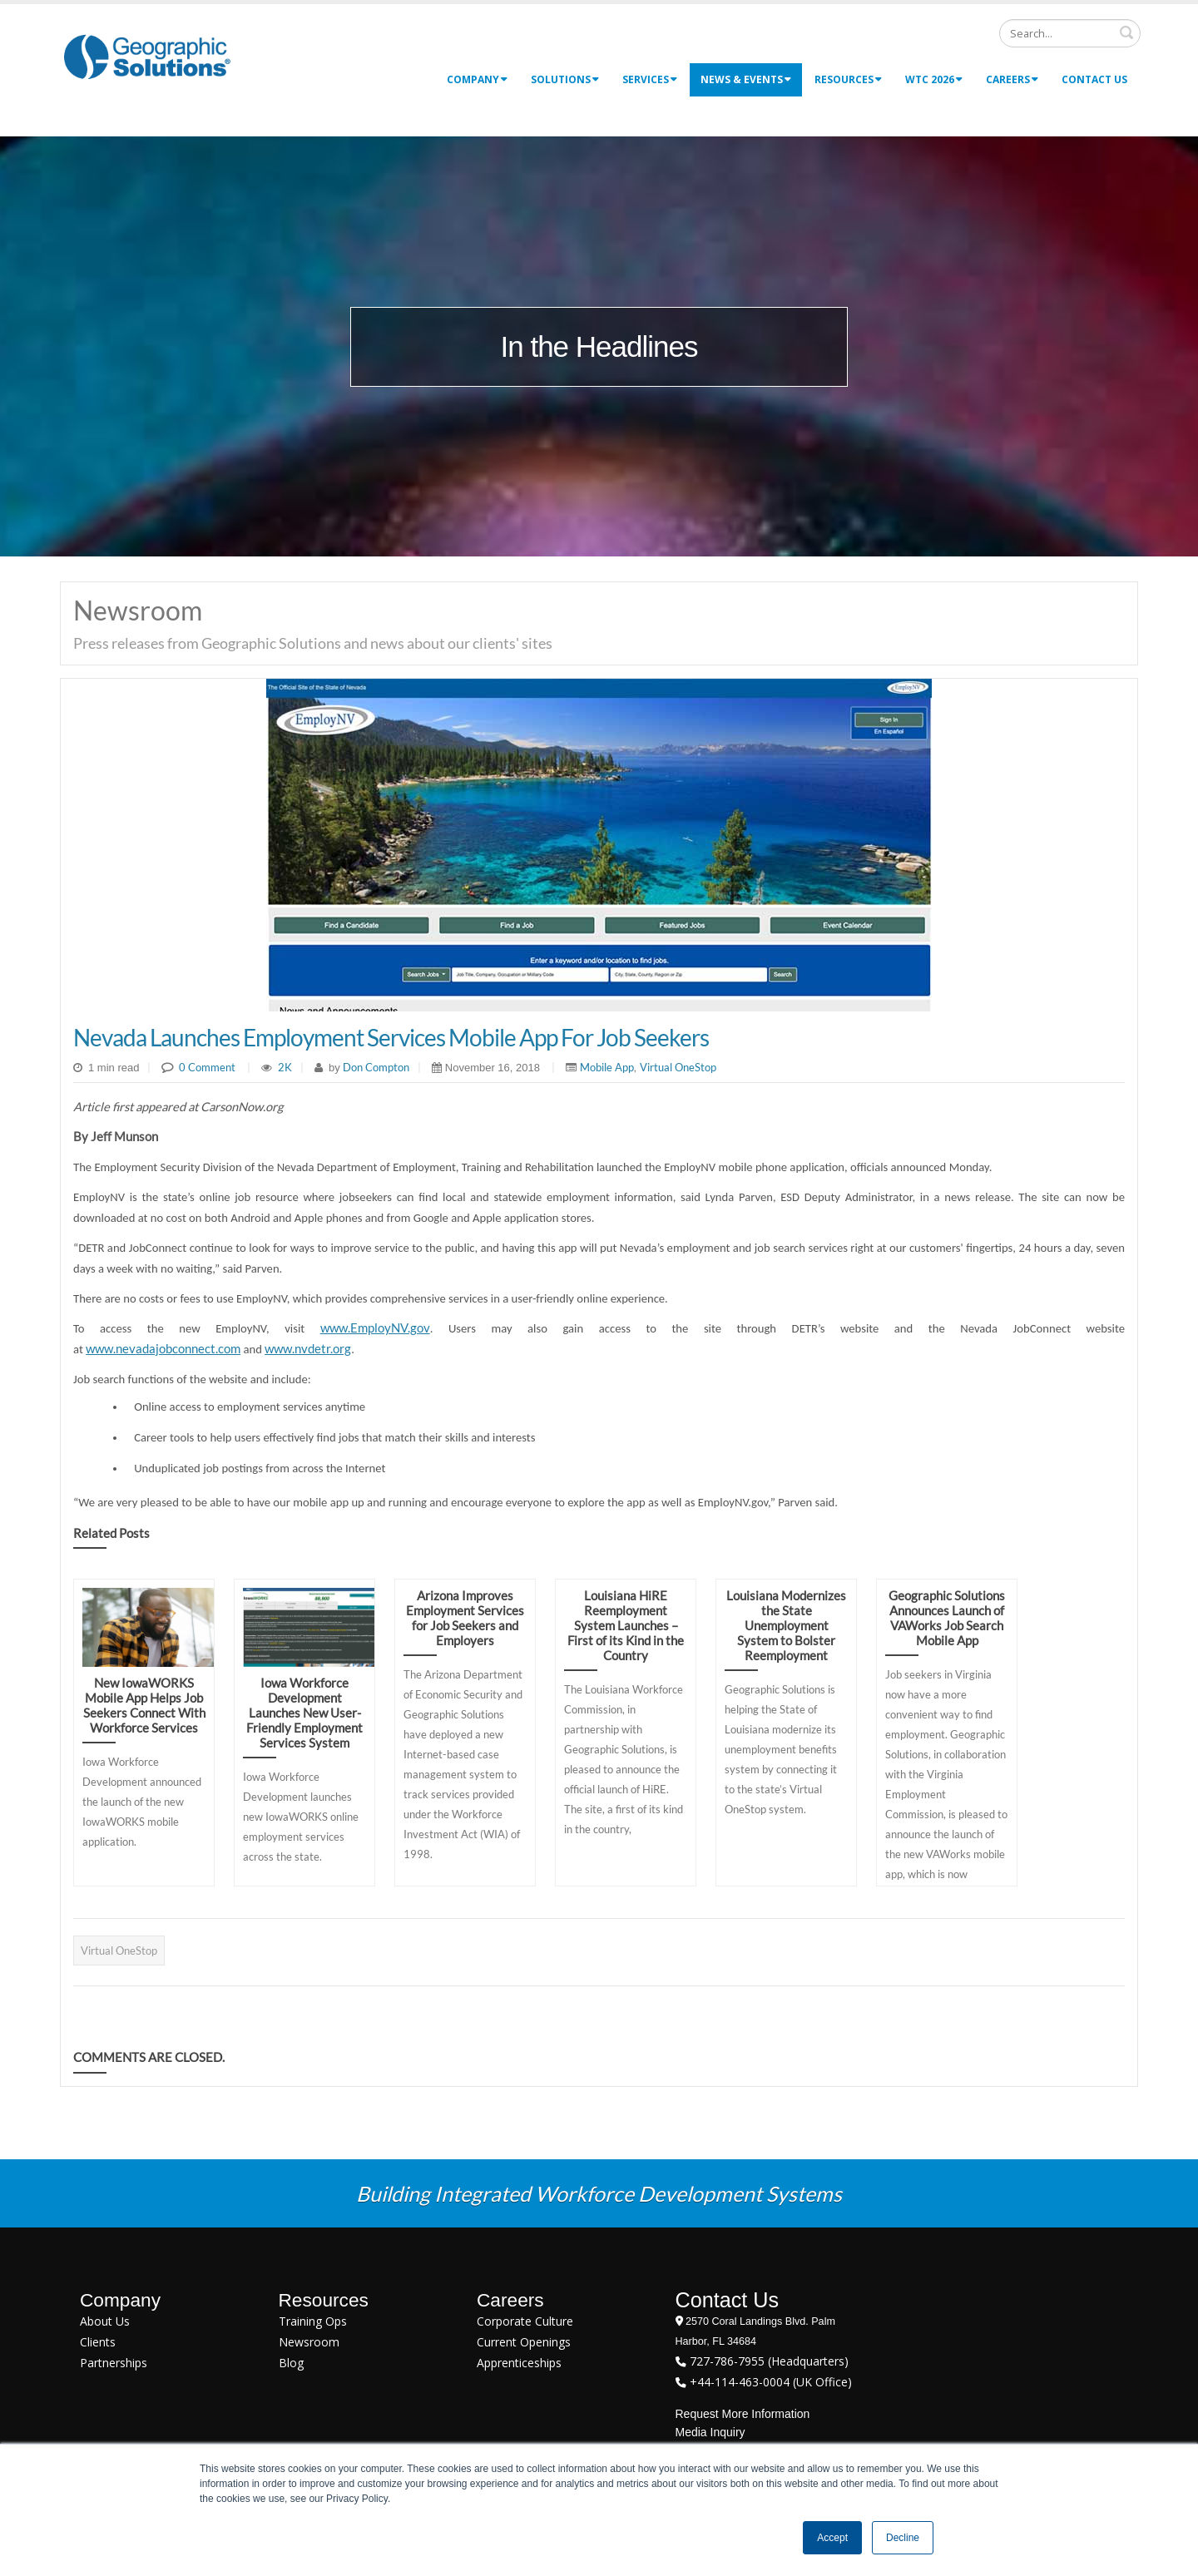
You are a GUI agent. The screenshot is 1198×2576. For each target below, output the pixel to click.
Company (477, 79)
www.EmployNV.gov (375, 1328)
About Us (105, 2321)
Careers (1012, 79)
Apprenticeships (519, 2363)
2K (285, 1067)
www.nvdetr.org (308, 1349)
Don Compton (374, 1067)
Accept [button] (832, 2538)
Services (649, 79)
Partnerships (113, 2363)
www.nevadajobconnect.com (163, 1349)
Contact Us (1094, 79)
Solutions (565, 79)
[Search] (1070, 33)
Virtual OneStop (678, 1067)
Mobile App (607, 1067)
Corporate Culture (525, 2321)
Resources (848, 79)
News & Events (745, 79)
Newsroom (309, 2342)
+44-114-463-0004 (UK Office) (769, 2382)
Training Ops (313, 2321)
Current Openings (524, 2342)
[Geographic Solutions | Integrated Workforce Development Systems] (147, 56)
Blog (291, 2363)
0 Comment (207, 1067)
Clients (98, 2342)
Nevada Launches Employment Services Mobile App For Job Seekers (391, 1037)
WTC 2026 (934, 79)
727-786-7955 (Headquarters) (767, 2361)
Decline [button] (902, 2538)
